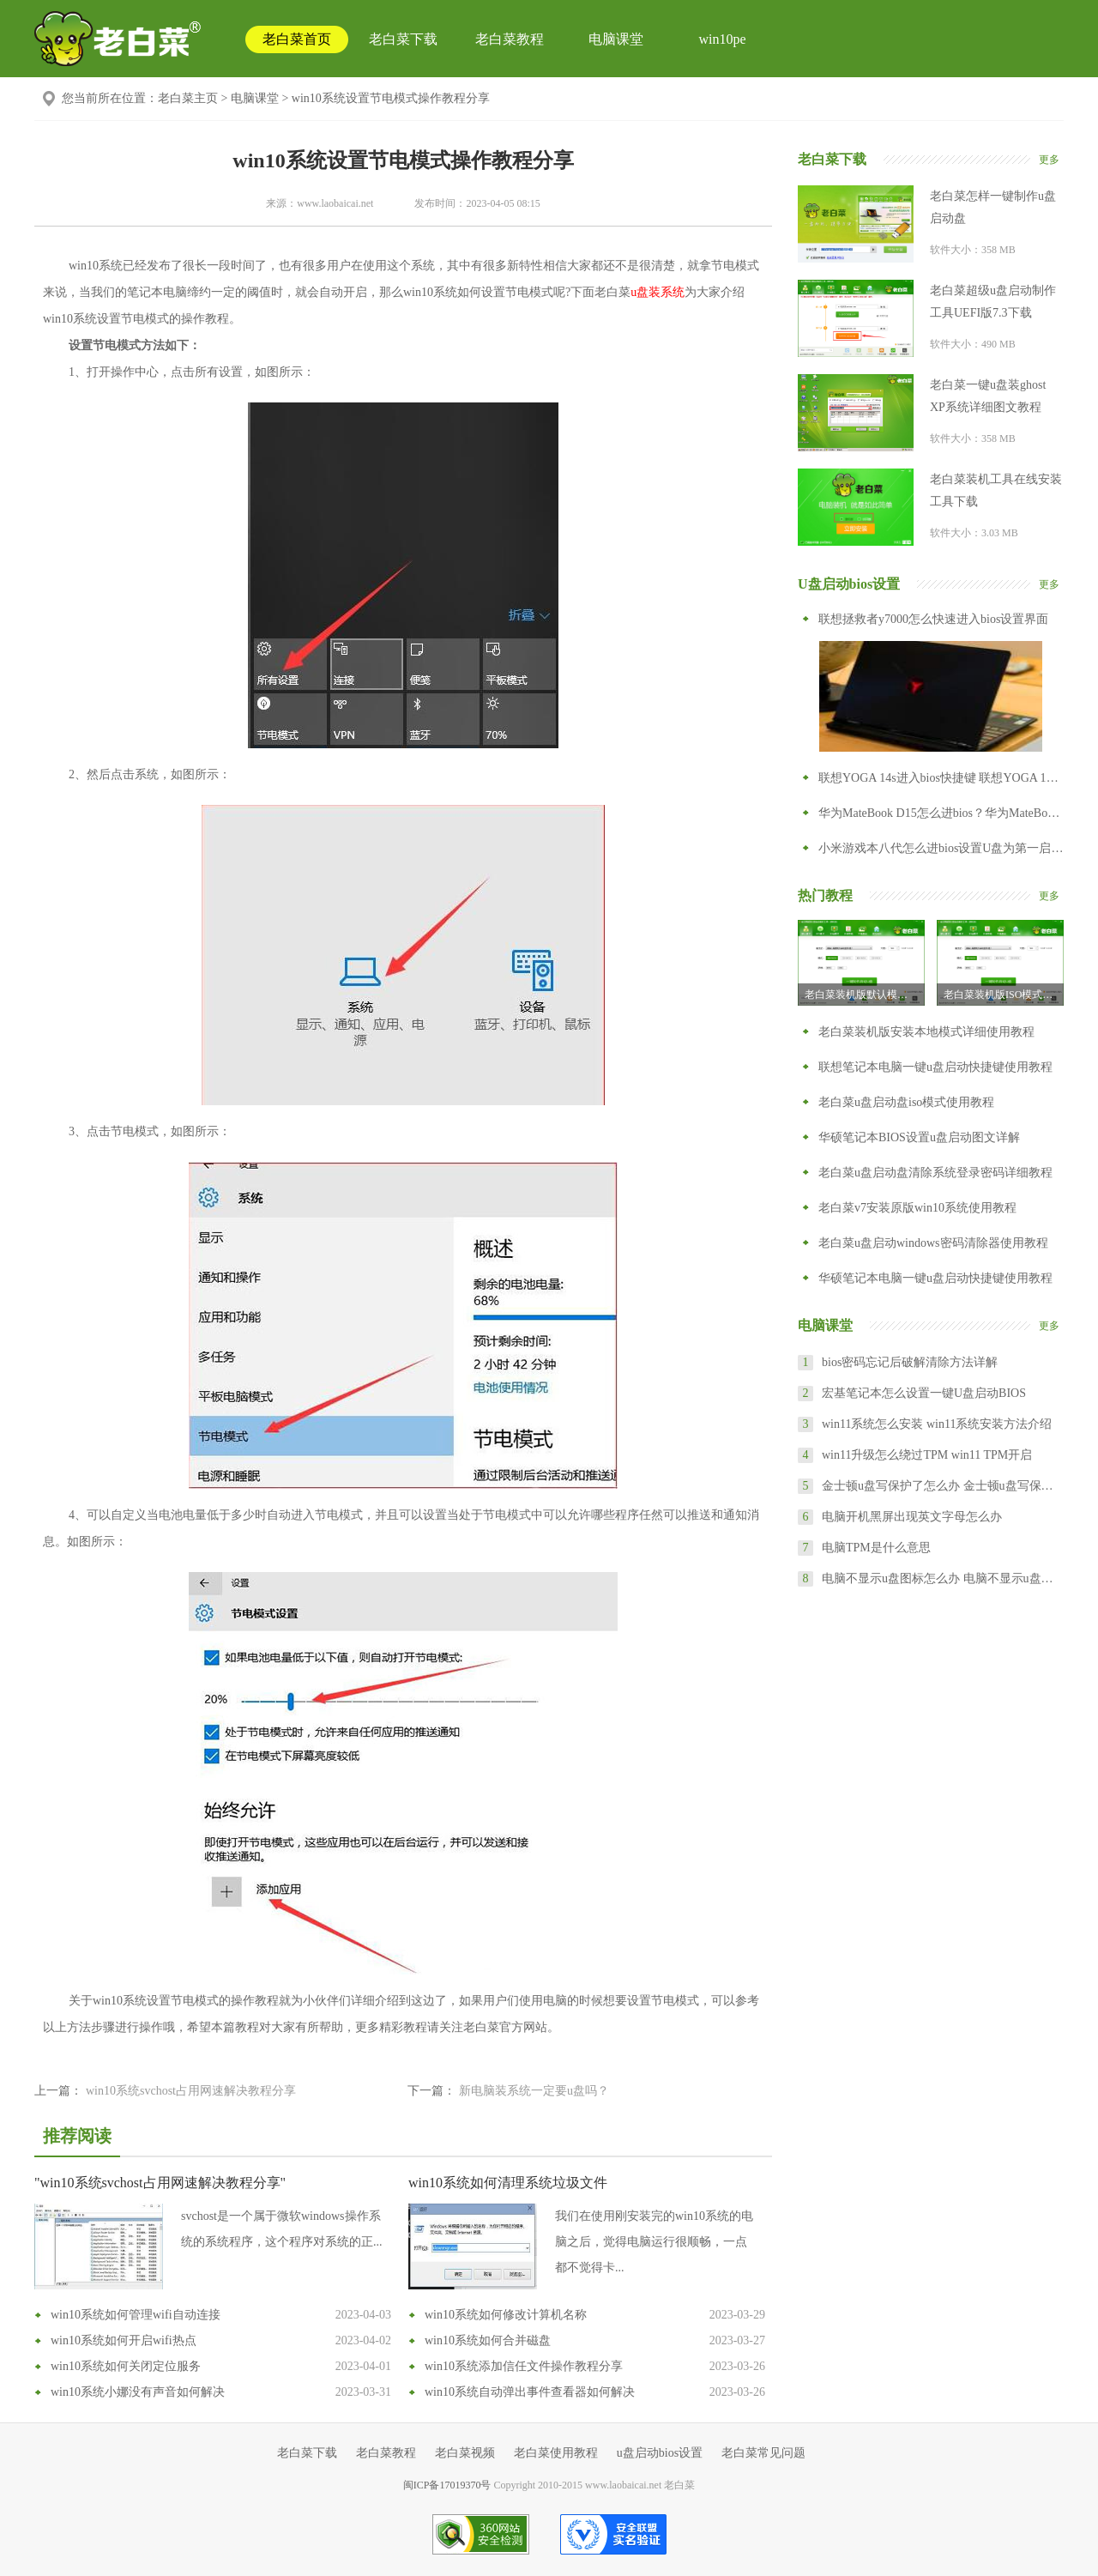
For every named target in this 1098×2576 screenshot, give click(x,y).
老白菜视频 (465, 2452)
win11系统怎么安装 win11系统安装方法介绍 (937, 1424)
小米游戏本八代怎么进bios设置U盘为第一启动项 (941, 848)
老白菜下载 (403, 39)
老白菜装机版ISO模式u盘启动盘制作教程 (1004, 995)
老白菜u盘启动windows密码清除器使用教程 (933, 1243)
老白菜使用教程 (556, 2452)
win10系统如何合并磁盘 (488, 2340)
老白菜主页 (188, 98)
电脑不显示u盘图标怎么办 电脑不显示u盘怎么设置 (942, 1578)
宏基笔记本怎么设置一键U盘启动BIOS (924, 1393)
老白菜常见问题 (763, 2452)
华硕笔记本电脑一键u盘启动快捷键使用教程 (935, 1278)
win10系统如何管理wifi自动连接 (135, 2314)
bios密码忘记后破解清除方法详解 (910, 1362)
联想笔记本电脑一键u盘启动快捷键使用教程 (935, 1067)
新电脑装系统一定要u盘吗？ (534, 2090)
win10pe (721, 39)
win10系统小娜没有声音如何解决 (138, 2392)
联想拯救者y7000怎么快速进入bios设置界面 (933, 619)
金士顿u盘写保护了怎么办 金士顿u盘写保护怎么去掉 (942, 1485)
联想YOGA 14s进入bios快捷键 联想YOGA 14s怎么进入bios (941, 777)
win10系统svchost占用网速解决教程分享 (191, 2090)
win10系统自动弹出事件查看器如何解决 (530, 2392)
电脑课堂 (615, 39)
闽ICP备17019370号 (447, 2485)
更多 (1049, 160)
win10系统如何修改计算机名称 (506, 2314)
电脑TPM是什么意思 (876, 1547)
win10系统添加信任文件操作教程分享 (524, 2366)
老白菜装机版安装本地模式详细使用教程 (926, 1031)
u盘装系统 (657, 292)
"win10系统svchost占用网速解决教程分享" (160, 2182)
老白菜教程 (509, 39)
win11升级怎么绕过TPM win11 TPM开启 (927, 1454)
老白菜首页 (296, 39)
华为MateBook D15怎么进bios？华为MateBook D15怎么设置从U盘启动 (941, 813)
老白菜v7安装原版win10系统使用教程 (917, 1207)
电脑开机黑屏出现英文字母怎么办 (912, 1516)
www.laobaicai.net (335, 203)
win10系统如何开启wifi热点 (123, 2340)
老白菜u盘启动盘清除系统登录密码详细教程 (935, 1172)
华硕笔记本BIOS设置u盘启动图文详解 (919, 1137)
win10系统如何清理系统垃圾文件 (507, 2182)
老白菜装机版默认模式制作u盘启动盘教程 (865, 995)
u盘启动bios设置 (660, 2452)
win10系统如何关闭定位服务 (126, 2366)
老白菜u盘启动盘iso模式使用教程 (906, 1102)
